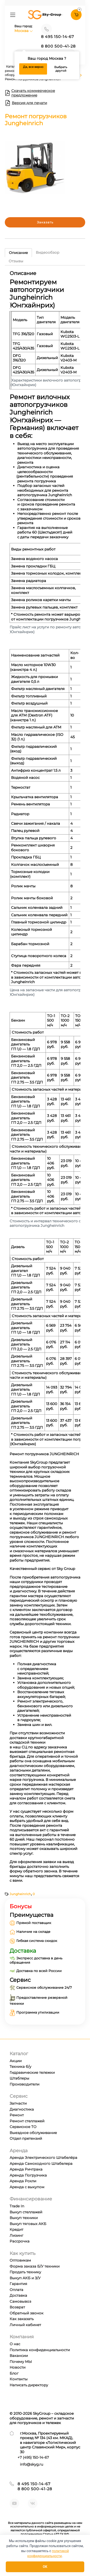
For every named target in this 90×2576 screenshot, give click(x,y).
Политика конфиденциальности (40, 2350)
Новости (17, 2367)
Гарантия (18, 2283)
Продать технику (25, 2272)
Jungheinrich (20, 1894)
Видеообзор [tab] (47, 252)
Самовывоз (20, 2301)
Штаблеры (19, 2078)
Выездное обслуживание (33, 2132)
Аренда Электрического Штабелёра (43, 2157)
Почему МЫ (21, 2361)
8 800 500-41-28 (58, 46)
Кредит (16, 2229)
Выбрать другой (60, 69)
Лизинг (16, 2235)
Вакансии (19, 2355)
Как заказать (22, 2319)
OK (45, 2567)
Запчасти (18, 2103)
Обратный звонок (26, 2313)
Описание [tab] (18, 252)
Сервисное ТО (23, 2126)
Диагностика (22, 2109)
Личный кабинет (25, 2325)
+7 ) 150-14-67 (33, 2457)
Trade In (17, 2206)
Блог (14, 2373)
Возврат (17, 2307)
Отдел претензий (26, 2138)
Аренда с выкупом (27, 2187)
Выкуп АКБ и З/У (25, 2278)
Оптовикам (20, 2260)
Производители (24, 2084)
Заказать (45, 222)
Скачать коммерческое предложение (30, 93)
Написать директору (29, 2385)
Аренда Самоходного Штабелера (41, 2163)
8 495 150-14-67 (57, 36)
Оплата (16, 2289)
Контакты (19, 2379)
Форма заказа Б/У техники (35, 2266)
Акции (16, 2061)
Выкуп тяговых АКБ (28, 2223)
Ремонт (17, 2115)
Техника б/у (20, 2066)
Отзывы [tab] (16, 261)
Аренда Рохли (23, 2181)
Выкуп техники (24, 2217)
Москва (23, 30)
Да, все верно (33, 67)
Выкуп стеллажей (26, 2212)
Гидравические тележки (32, 2072)
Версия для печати (26, 103)
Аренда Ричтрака (26, 2169)
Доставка (18, 2295)
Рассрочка (20, 2241)
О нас (15, 2344)
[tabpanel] (45, 1078)
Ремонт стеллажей (27, 2121)
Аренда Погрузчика (28, 2175)
